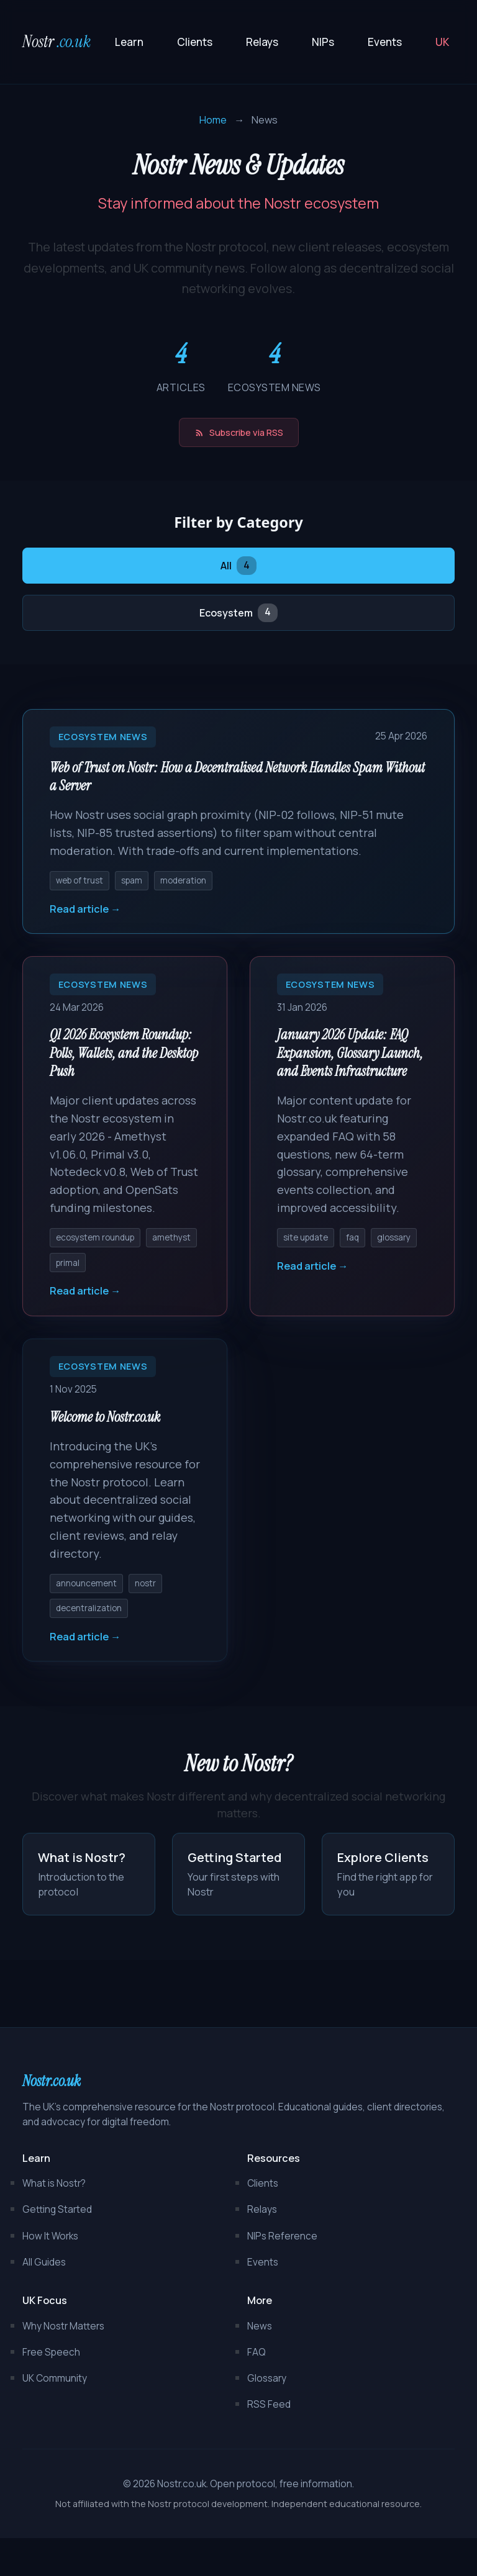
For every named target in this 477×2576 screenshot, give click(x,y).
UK (442, 42)
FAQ (256, 2389)
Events (385, 42)
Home (213, 120)
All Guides (44, 2299)
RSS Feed (269, 2442)
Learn (129, 42)
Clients (194, 42)
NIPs (323, 42)
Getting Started (57, 2247)
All (238, 570)
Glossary (266, 2416)
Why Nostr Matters (63, 2363)
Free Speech (51, 2389)
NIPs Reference (282, 2273)
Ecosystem (238, 619)
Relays (262, 42)
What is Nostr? (54, 2220)
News (259, 2363)
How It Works (50, 2273)
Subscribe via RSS (238, 434)
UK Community (54, 2416)
